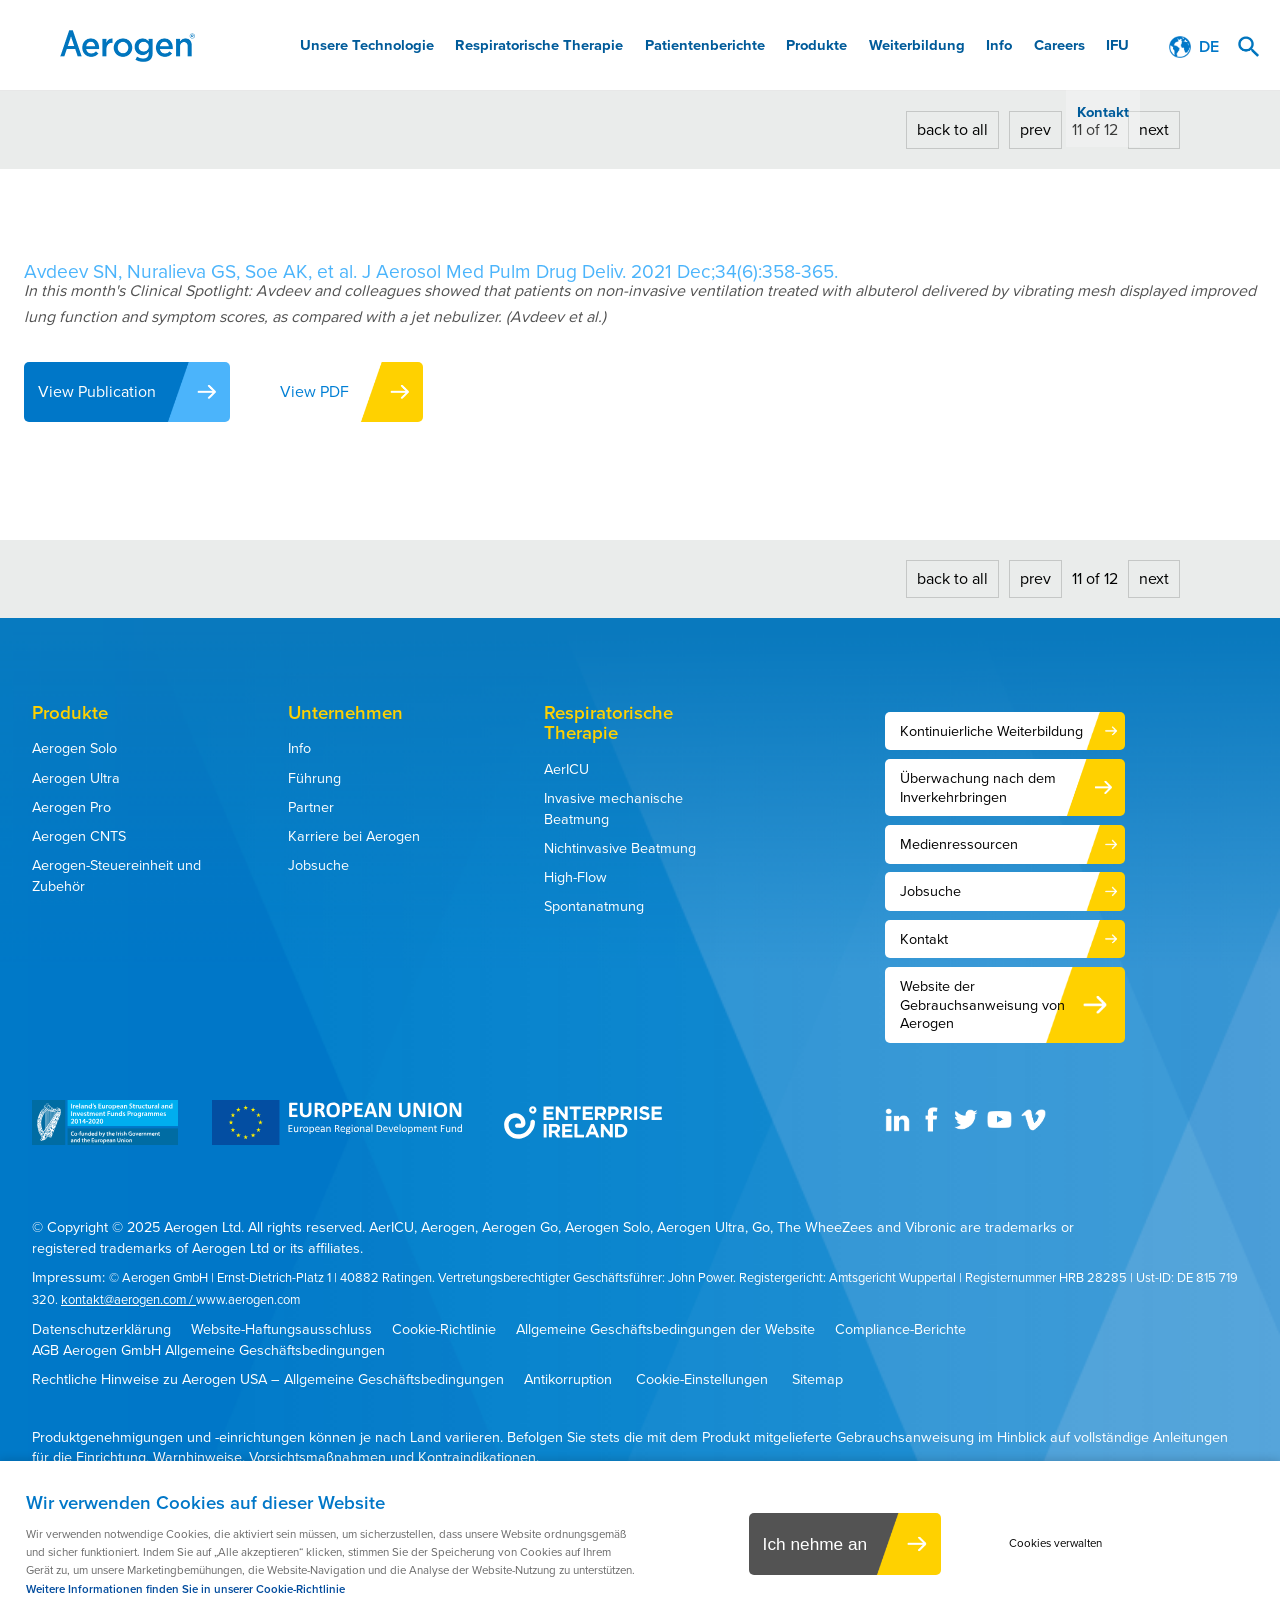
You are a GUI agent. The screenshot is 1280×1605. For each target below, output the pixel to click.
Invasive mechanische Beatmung (613, 808)
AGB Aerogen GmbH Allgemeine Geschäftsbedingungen (208, 1350)
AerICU (566, 769)
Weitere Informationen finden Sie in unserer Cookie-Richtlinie (185, 1589)
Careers (1001, 47)
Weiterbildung (874, 47)
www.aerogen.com (248, 1299)
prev (1035, 129)
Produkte (783, 47)
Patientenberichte (680, 47)
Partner (311, 807)
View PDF (322, 391)
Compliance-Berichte (900, 1329)
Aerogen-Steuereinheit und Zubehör (116, 875)
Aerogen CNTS (79, 836)
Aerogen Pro (71, 807)
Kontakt (1106, 47)
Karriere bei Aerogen (354, 836)
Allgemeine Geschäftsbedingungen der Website (665, 1329)
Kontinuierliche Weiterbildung (991, 731)
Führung (314, 778)
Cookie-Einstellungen (702, 1379)
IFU (1054, 47)
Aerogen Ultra (76, 778)
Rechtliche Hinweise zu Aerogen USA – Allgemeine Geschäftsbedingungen (268, 1379)
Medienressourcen (959, 844)
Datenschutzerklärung (101, 1329)
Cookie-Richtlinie (444, 1329)
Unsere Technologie (364, 47)
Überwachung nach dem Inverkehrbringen (978, 787)
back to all (952, 129)
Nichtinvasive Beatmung (620, 848)
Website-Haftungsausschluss (281, 1329)
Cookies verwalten (1061, 1544)
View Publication (98, 391)
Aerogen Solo (74, 748)
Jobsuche (318, 865)
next (1154, 129)
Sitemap (817, 1379)
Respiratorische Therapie (525, 47)
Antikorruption (568, 1379)
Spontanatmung (594, 906)
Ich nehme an (809, 1545)
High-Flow (575, 877)
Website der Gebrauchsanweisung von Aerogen (982, 1004)
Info (947, 47)
